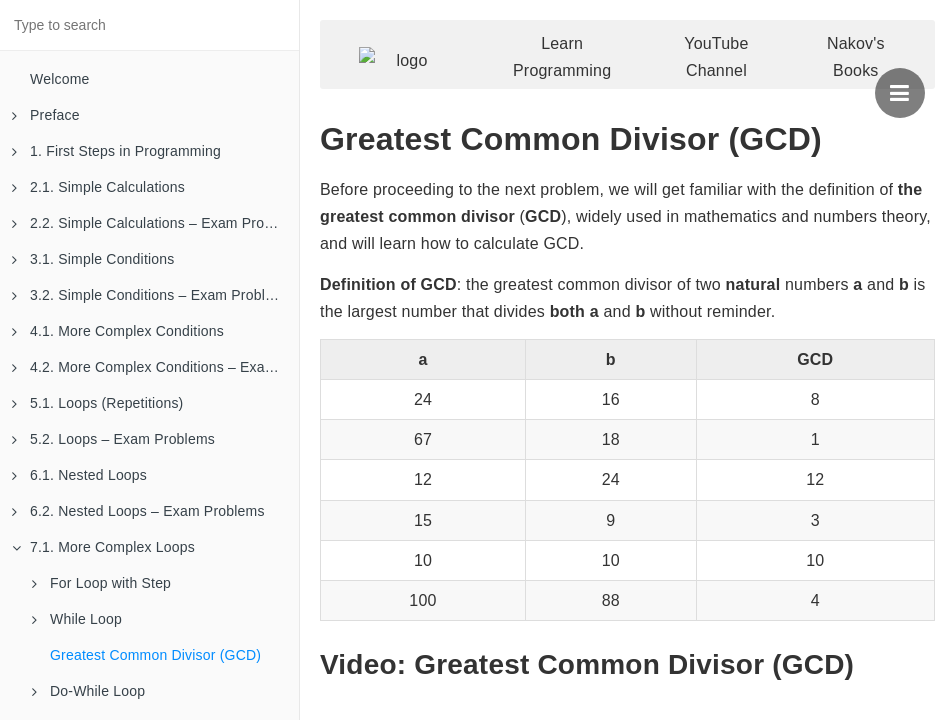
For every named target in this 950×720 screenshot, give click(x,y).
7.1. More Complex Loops (103, 547)
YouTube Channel (716, 57)
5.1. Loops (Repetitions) (97, 403)
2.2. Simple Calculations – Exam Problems (155, 223)
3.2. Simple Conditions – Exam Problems (152, 295)
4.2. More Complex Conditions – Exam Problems (155, 367)
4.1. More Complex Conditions (118, 331)
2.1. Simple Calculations (98, 187)
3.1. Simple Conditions (93, 259)
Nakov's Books (856, 57)
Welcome (60, 79)
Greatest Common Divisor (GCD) (155, 655)
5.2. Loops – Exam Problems (113, 439)
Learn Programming (562, 57)
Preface (46, 115)
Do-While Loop (88, 691)
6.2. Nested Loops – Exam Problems (138, 511)
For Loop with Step (101, 583)
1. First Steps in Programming (116, 151)
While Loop (77, 619)
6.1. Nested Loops (79, 475)
